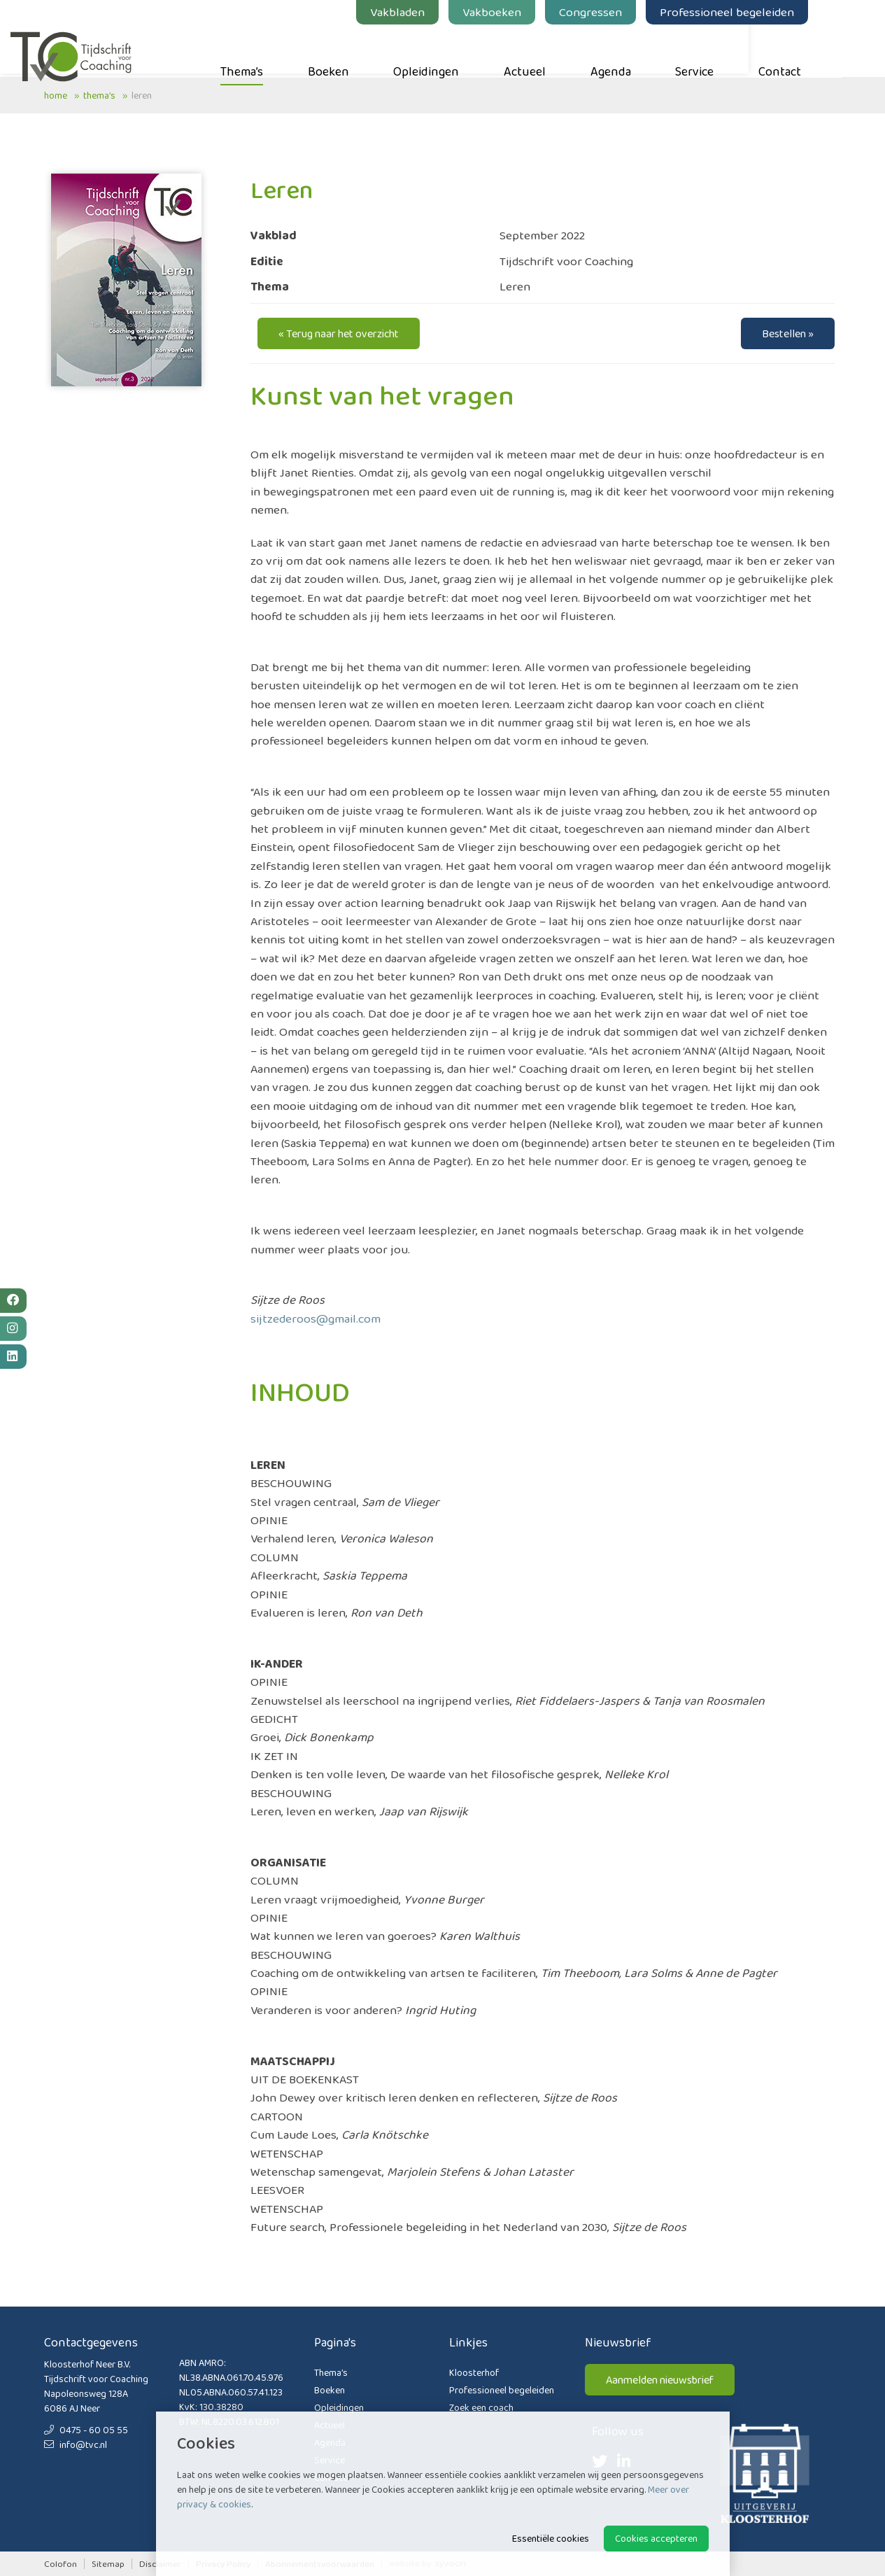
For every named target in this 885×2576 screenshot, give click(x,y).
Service (728, 50)
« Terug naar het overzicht (338, 333)
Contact (812, 50)
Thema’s (275, 50)
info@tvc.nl (75, 2444)
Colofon (60, 2564)
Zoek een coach (481, 2407)
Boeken (361, 50)
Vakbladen (431, 12)
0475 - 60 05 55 (86, 2430)
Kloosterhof (474, 2372)
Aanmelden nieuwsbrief (660, 2380)
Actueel (558, 50)
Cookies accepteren (656, 2538)
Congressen (624, 12)
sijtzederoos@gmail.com (315, 1318)
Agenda (643, 50)
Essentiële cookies (550, 2538)
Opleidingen (460, 50)
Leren (142, 95)
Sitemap (108, 2564)
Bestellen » (788, 333)
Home (55, 95)
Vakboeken (525, 12)
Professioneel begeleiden (760, 12)
